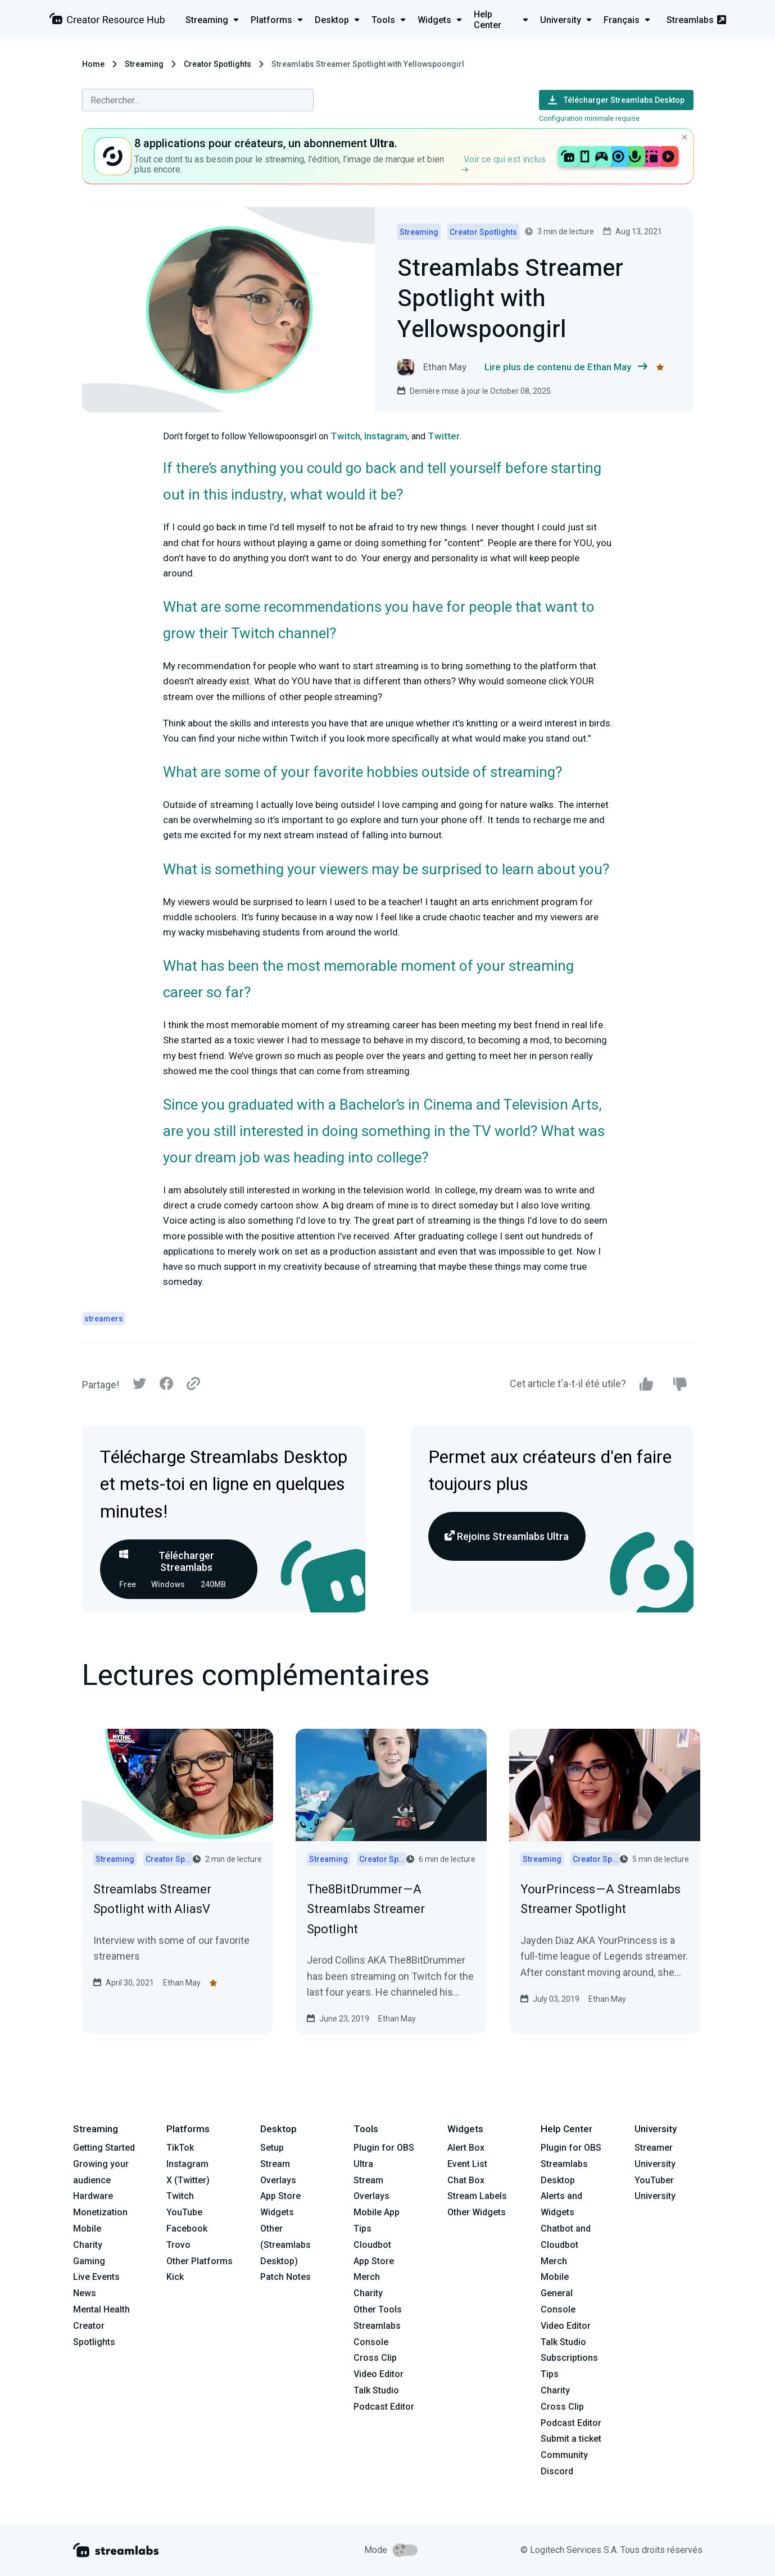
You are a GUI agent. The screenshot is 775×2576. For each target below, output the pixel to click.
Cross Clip (375, 2357)
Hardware (93, 2196)
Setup (272, 2147)
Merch (366, 2276)
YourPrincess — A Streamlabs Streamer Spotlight (600, 1899)
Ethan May (182, 1982)
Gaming (89, 2261)
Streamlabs (696, 20)
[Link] (193, 1384)
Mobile (87, 2228)
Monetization (100, 2212)
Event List (467, 2164)
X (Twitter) (188, 2180)
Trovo (178, 2244)
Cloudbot (372, 2244)
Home (93, 64)
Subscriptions (569, 2357)
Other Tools (377, 2309)
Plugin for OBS (383, 2147)
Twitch (345, 436)
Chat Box (465, 2180)
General (557, 2293)
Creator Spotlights (217, 64)
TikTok (180, 2147)
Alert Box (465, 2147)
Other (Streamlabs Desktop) (285, 2244)
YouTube (184, 2212)
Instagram (385, 436)
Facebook (186, 2228)
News (84, 2293)
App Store (280, 2196)
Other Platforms (199, 2261)
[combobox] (198, 100)
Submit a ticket (571, 2438)
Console (558, 2309)
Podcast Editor (383, 2406)
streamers (103, 1318)
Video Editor (378, 2374)
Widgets (277, 2212)
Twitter (444, 436)
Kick (175, 2276)
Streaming (144, 64)
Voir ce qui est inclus (503, 163)
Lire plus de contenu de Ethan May (565, 367)
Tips (362, 2228)
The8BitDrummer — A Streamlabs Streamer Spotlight (366, 1909)
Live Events (96, 2276)
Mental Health (101, 2309)
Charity (87, 2244)
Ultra (363, 2164)
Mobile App (376, 2212)
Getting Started (104, 2147)
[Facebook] (166, 1386)
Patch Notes (285, 2276)
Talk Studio (376, 2390)
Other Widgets (476, 2212)
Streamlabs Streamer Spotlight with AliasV (152, 1899)
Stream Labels (477, 2196)
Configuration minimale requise (589, 118)
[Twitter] (139, 1386)
